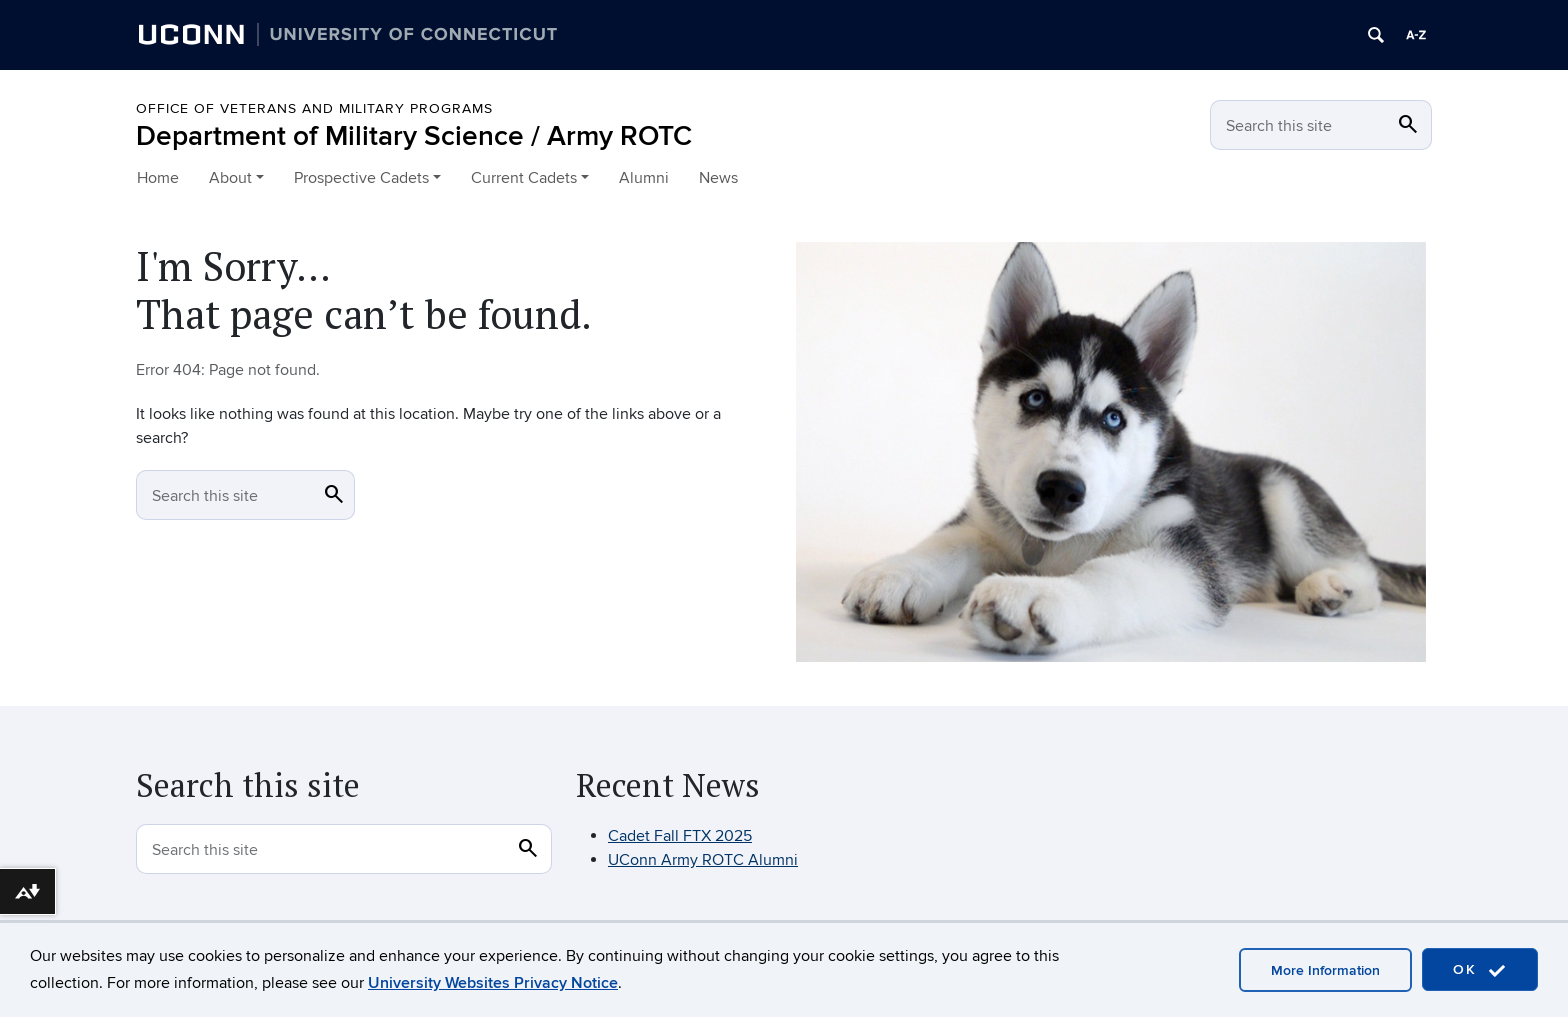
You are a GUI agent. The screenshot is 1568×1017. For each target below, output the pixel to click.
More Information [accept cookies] (1325, 970)
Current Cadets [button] (524, 178)
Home (158, 178)
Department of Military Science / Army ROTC (414, 136)
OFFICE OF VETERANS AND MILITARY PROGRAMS (314, 108)
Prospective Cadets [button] (361, 178)
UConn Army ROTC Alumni (703, 860)
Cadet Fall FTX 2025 (680, 836)
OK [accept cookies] (1480, 970)
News (718, 178)
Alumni (644, 178)
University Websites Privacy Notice (493, 983)
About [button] (230, 178)
